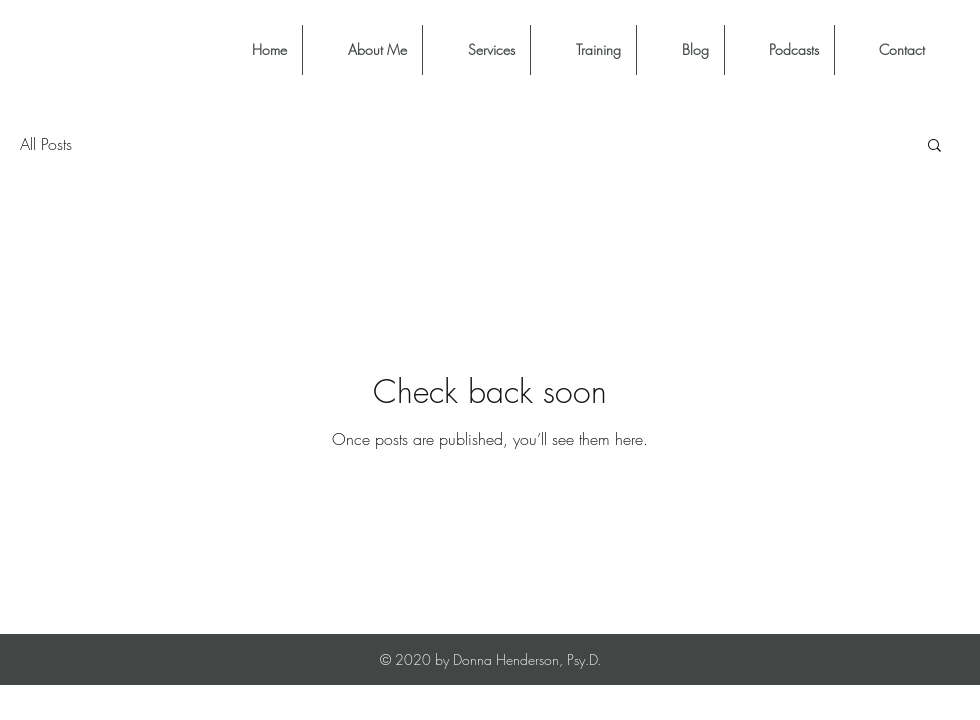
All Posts (46, 144)
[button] (934, 146)
